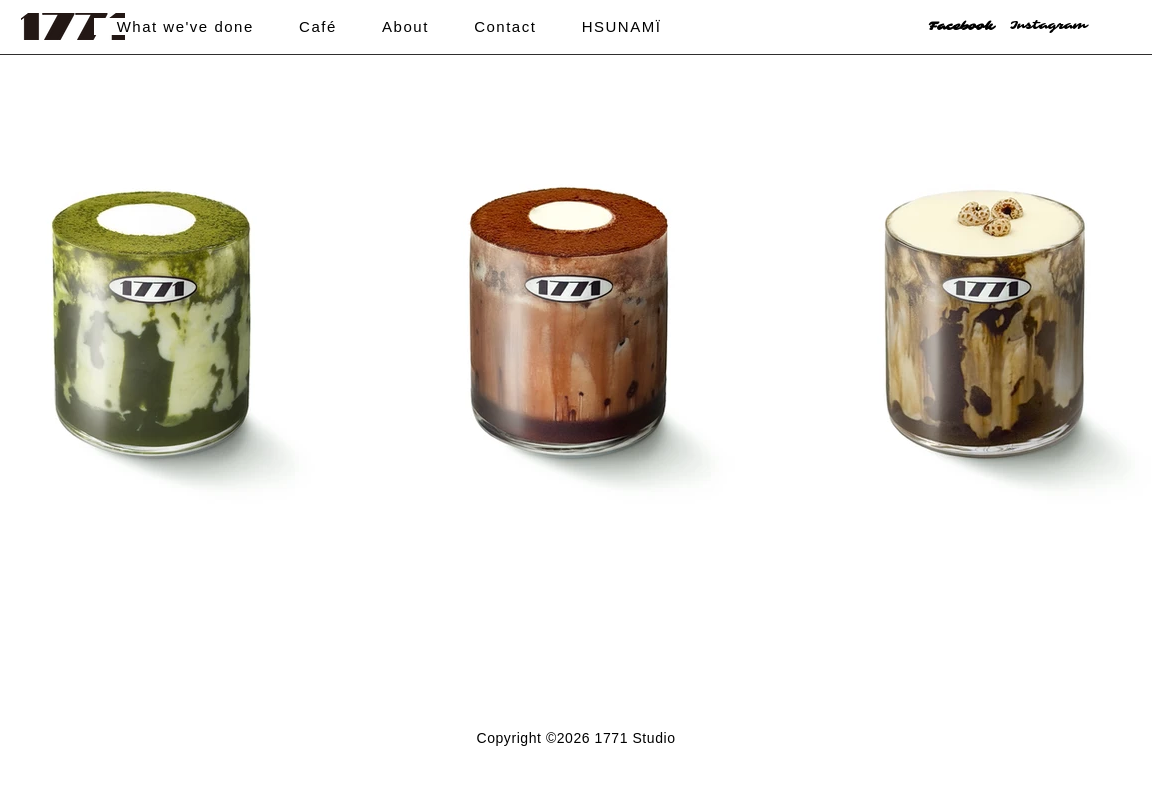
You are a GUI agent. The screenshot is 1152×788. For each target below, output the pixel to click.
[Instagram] (1058, 26)
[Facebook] (977, 27)
